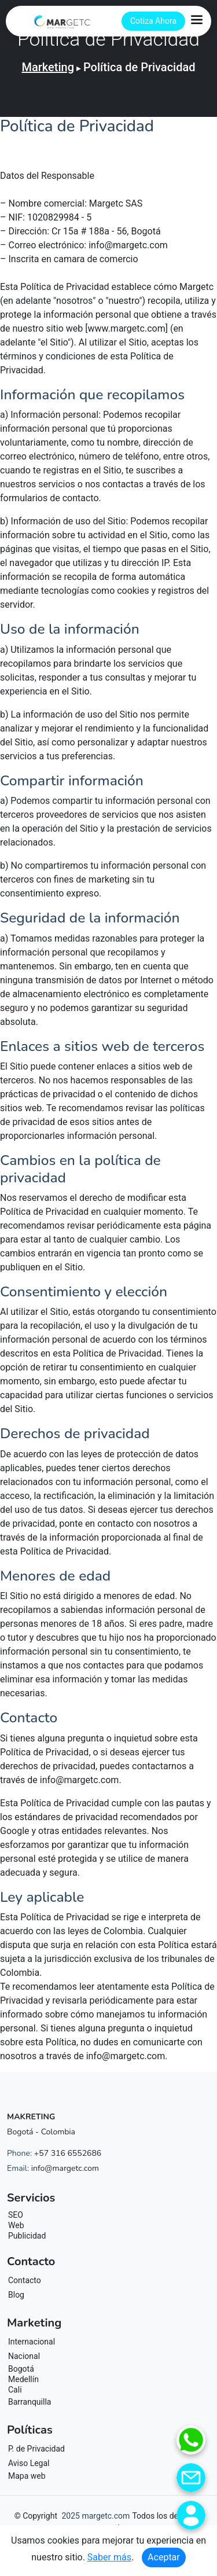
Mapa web (27, 2476)
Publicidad (27, 2236)
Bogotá (21, 2369)
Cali (15, 2390)
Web (16, 2225)
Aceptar (164, 2557)
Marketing (47, 67)
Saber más (109, 2557)
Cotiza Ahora (153, 20)
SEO (15, 2215)
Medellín (23, 2379)
